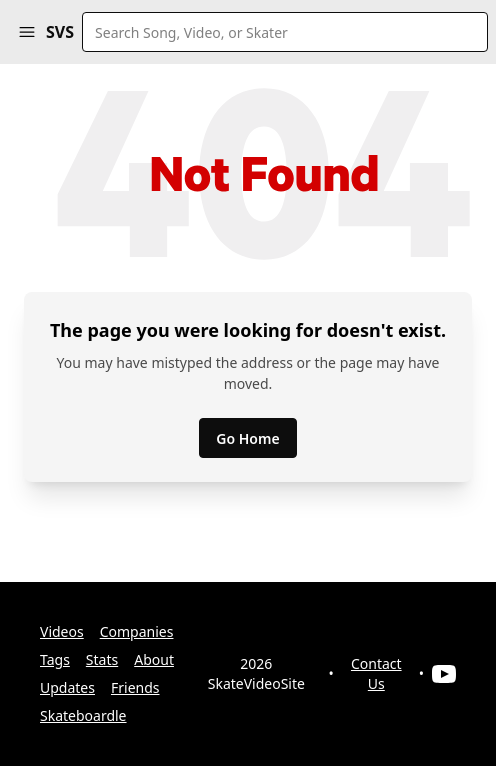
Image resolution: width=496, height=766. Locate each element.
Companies (137, 631)
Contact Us (376, 673)
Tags (55, 659)
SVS (60, 32)
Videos (62, 631)
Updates (67, 687)
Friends (135, 687)
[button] (27, 32)
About (154, 659)
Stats (102, 659)
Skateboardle (83, 715)
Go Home (247, 438)
